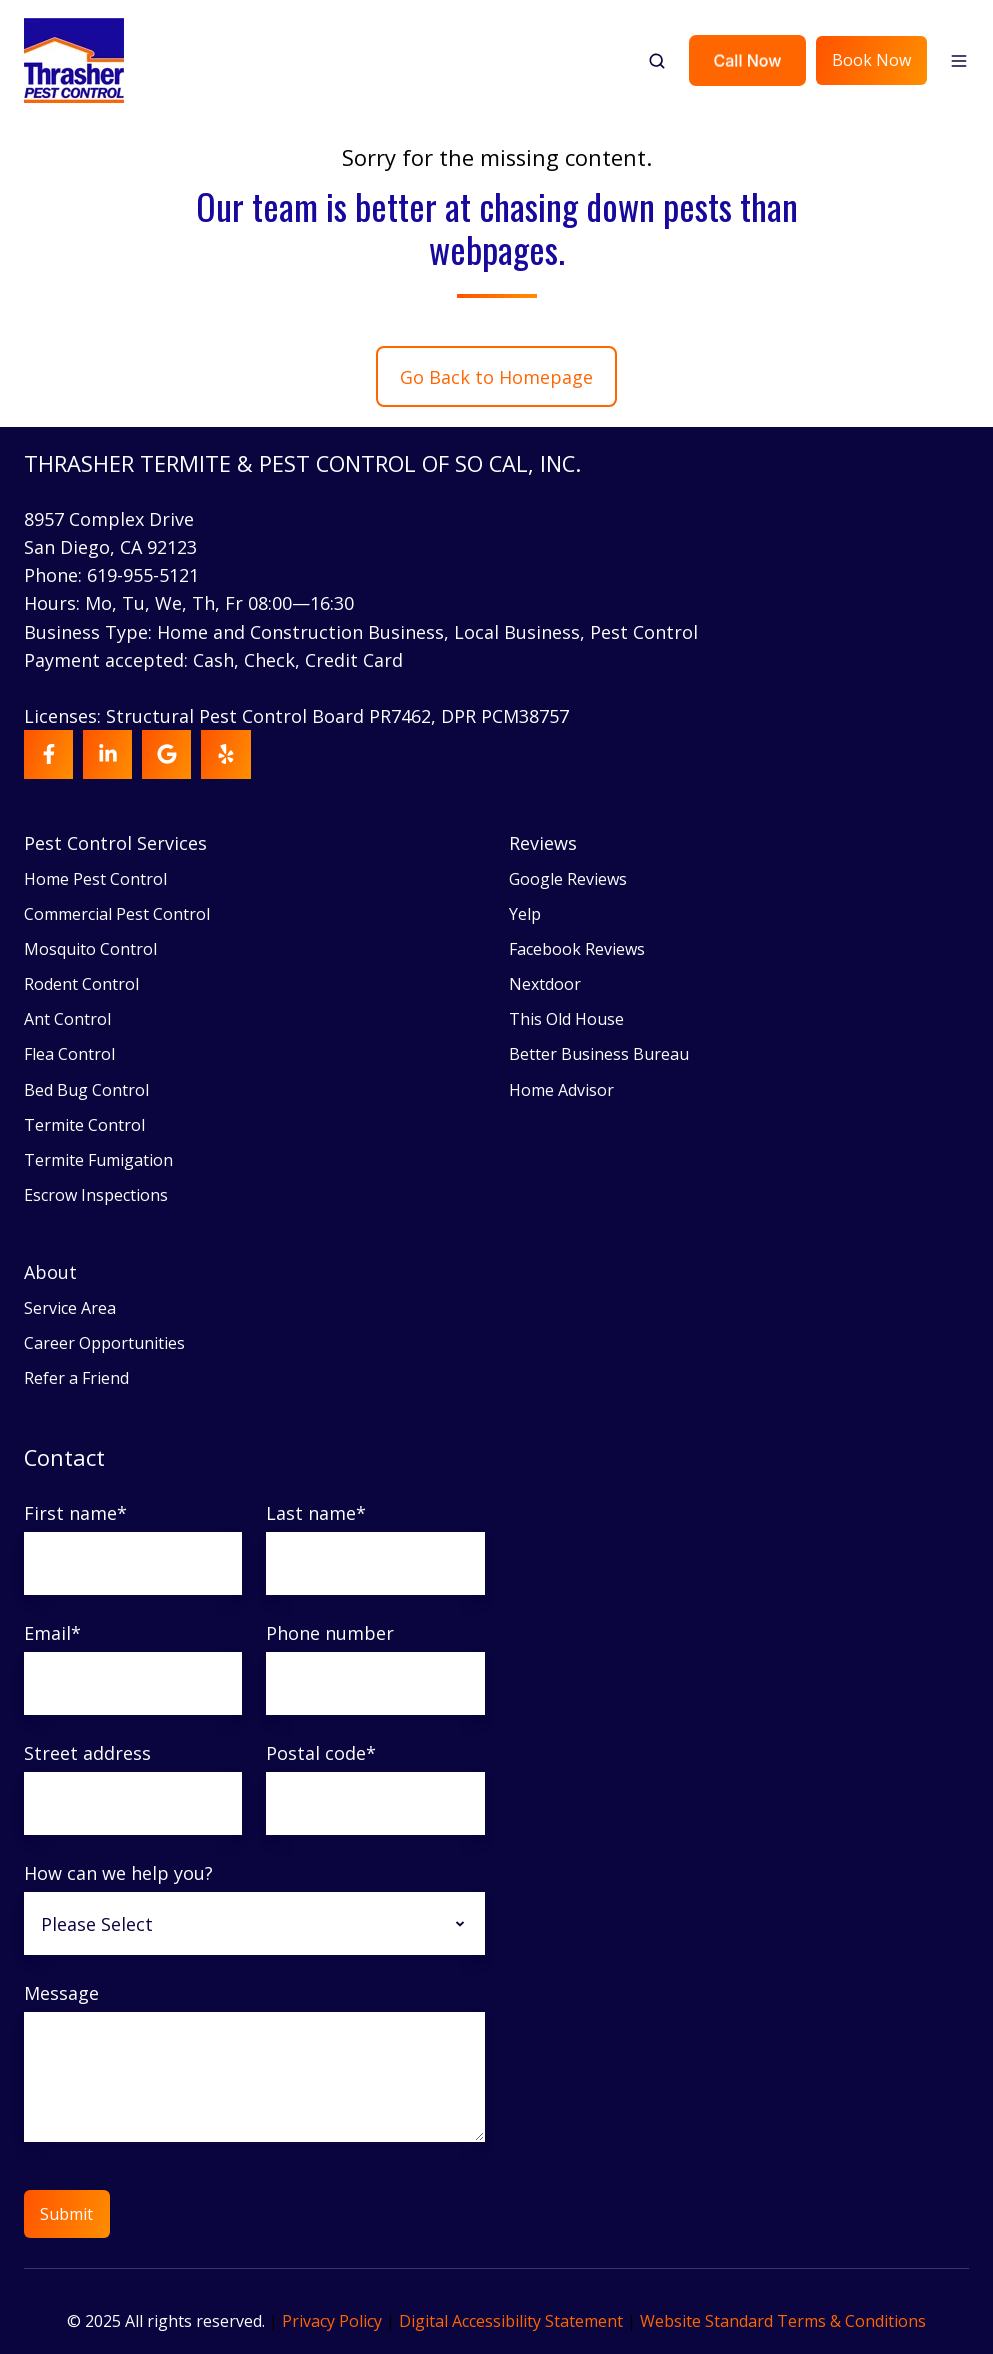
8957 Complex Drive (109, 519)
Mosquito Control (90, 949)
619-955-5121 (143, 575)
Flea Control (69, 1054)
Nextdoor (545, 984)
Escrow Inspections (96, 1195)
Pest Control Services (115, 843)
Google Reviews (568, 879)
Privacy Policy (332, 2321)
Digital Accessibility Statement (511, 2321)
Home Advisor (561, 1090)
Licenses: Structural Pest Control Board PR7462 (227, 716)
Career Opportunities (104, 1343)
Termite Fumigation (98, 1160)
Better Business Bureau (599, 1054)
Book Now (871, 60)
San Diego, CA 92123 (110, 547)
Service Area (70, 1308)
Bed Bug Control (86, 1090)
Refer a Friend (76, 1378)
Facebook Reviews (577, 949)
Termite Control (84, 1125)
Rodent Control (81, 984)
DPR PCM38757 (505, 716)
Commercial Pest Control (117, 914)
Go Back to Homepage (496, 377)
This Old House (566, 1019)
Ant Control (67, 1019)
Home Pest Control (95, 879)
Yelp (525, 914)
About (50, 1272)
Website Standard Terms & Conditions (783, 2321)
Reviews (543, 843)
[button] (657, 61)
